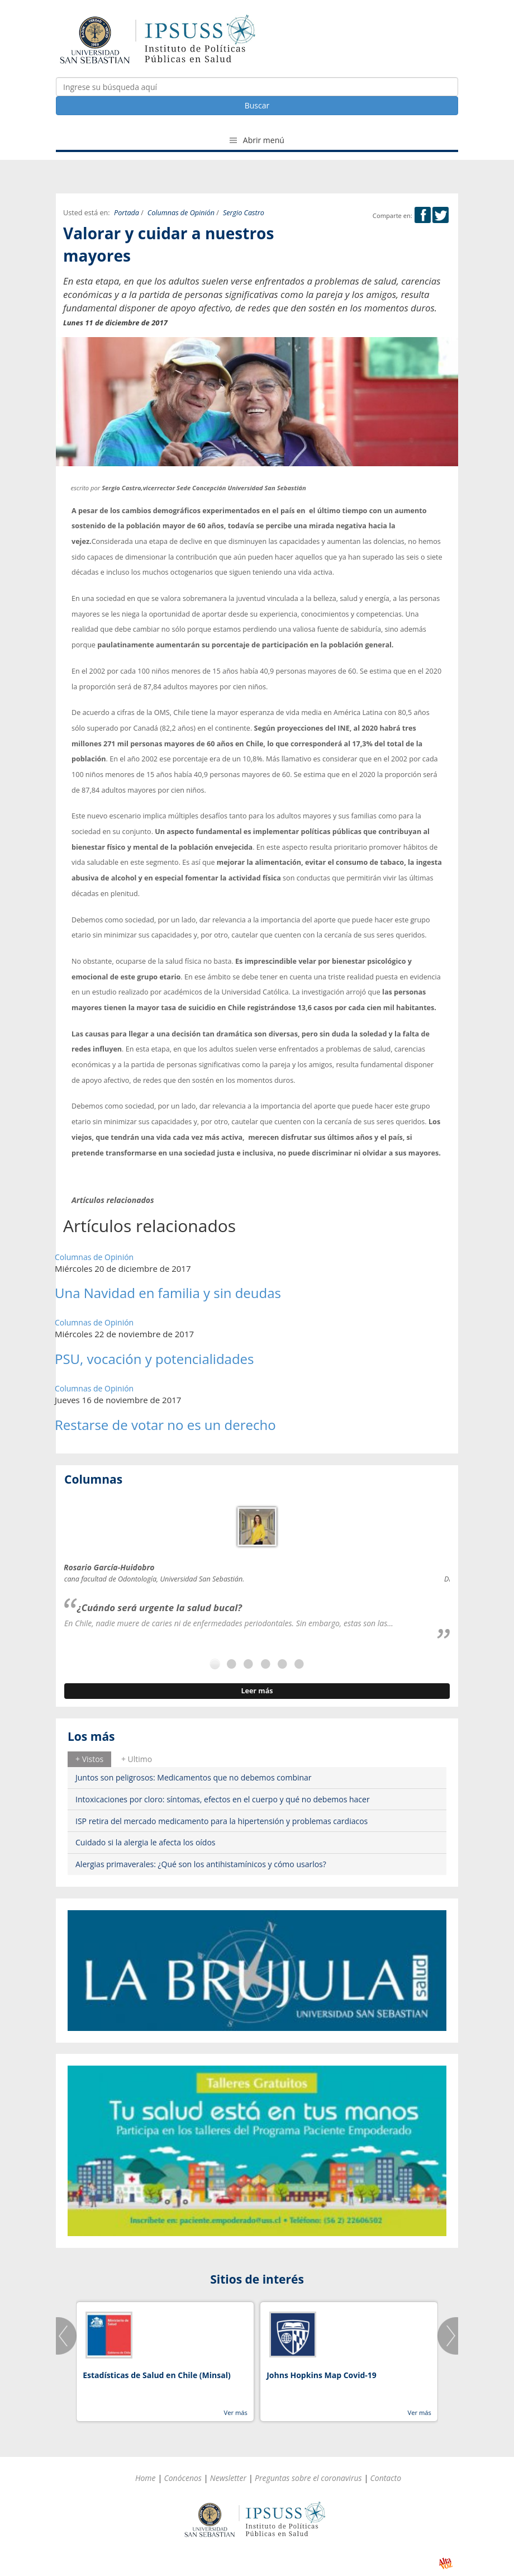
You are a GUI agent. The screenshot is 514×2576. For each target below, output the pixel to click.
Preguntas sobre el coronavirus (308, 2478)
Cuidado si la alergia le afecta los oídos (145, 1842)
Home (145, 2478)
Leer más (257, 1691)
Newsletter (228, 2478)
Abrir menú (257, 140)
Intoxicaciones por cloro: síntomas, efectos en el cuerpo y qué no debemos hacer (222, 1799)
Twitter (440, 215)
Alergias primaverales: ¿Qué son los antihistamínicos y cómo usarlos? (200, 1864)
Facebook (423, 215)
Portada (126, 212)
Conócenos (183, 2478)
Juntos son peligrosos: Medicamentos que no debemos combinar (193, 1777)
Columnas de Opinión (181, 212)
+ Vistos (89, 1759)
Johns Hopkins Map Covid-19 (321, 2375)
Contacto (386, 2478)
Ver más (235, 2412)
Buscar (257, 105)
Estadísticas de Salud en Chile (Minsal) (156, 2375)
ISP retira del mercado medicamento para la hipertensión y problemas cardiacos (221, 1821)
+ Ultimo (136, 1759)
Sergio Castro (243, 212)
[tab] (89, 1759)
